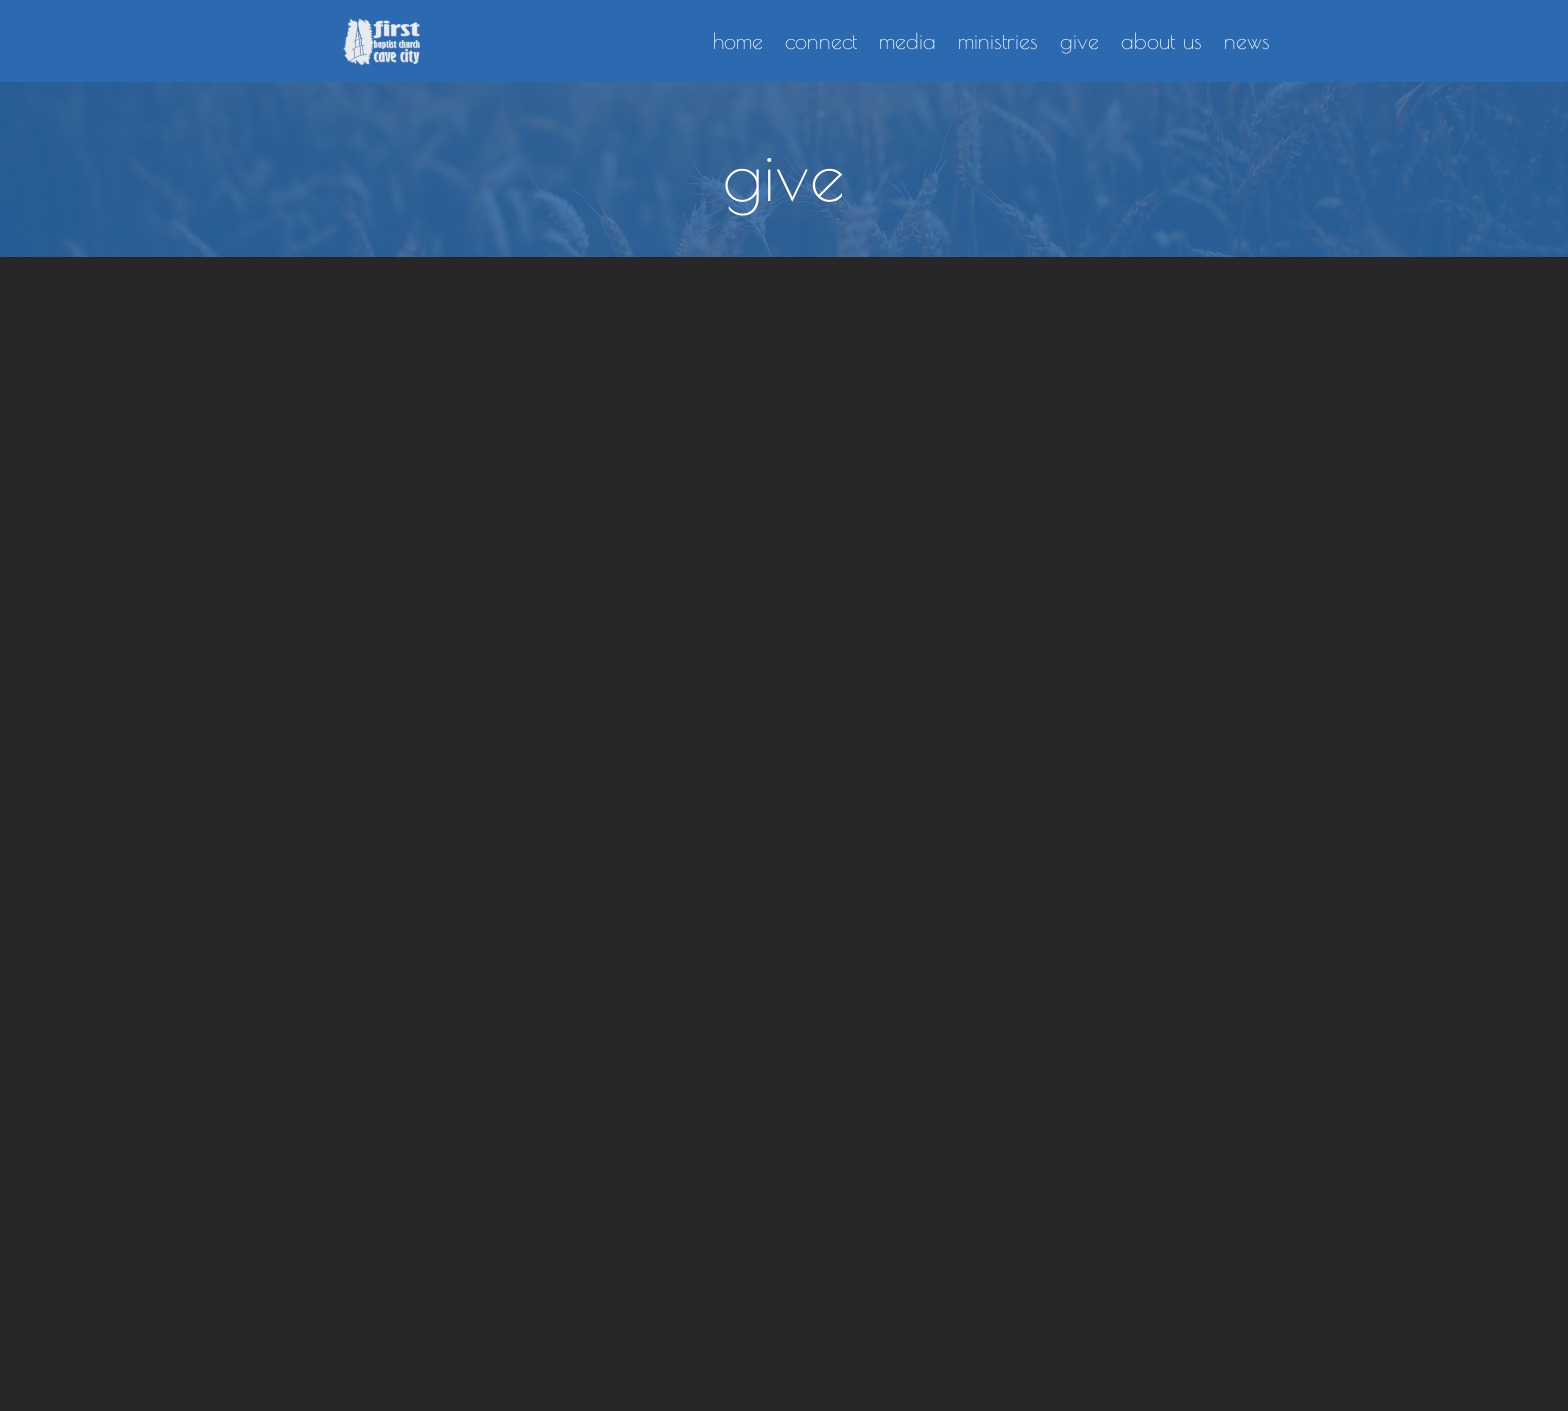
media (907, 41)
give (1079, 41)
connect (821, 41)
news (1247, 41)
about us (1161, 41)
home (738, 41)
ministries (998, 41)
